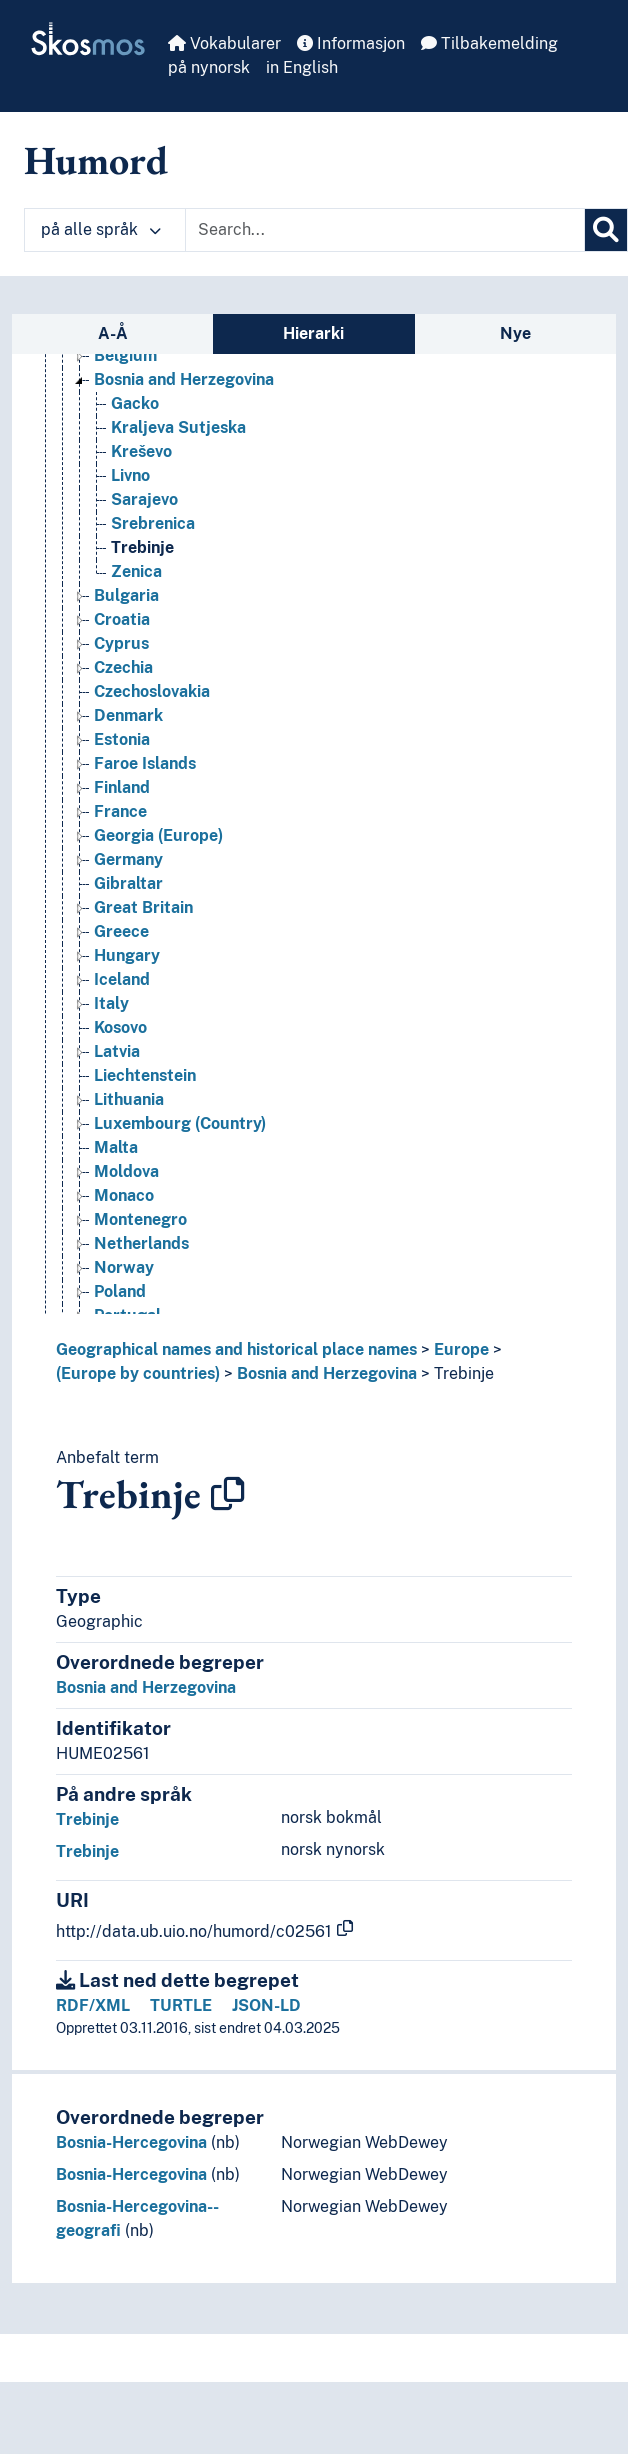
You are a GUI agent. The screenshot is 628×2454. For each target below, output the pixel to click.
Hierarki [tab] (313, 333)
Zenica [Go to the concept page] (136, 571)
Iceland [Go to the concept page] (122, 979)
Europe (461, 1349)
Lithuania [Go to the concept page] (129, 1099)
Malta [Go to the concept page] (116, 1147)
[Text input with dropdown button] (385, 230)
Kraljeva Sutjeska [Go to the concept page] (178, 427)
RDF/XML (93, 2005)
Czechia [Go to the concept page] (123, 667)
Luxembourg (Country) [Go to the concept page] (180, 1123)
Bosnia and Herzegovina (327, 1373)
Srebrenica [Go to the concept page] (153, 523)
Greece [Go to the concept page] (121, 931)
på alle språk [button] (101, 229)
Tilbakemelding (489, 43)
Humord (96, 160)
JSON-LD (266, 2005)
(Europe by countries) (138, 1373)
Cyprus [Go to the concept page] (121, 643)
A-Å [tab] (113, 333)
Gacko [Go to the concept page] (135, 403)
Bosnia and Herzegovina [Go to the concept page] (184, 379)
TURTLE (181, 2005)
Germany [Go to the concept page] (128, 859)
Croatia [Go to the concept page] (122, 619)
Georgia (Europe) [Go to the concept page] (158, 835)
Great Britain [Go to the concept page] (143, 907)
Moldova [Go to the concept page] (126, 1171)
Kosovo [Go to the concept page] (120, 1027)
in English (302, 67)
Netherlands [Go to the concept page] (141, 1243)
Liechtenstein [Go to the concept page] (145, 1075)
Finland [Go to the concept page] (122, 787)
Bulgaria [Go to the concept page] (126, 595)
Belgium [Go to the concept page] (125, 355)
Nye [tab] (515, 333)
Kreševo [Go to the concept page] (141, 451)
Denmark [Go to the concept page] (128, 715)
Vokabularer (224, 43)
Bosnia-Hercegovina (131, 2142)
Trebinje (464, 1373)
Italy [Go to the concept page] (111, 1003)
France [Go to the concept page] (120, 811)
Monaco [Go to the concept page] (124, 1195)
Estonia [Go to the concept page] (122, 739)
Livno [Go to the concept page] (130, 475)
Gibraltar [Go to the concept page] (128, 883)
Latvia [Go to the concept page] (117, 1051)
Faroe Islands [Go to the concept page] (145, 763)
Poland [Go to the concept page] (120, 1291)
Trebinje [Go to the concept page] (142, 547)
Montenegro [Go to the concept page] (140, 1219)
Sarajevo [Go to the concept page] (144, 499)
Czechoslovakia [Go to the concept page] (152, 691)
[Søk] (606, 230)
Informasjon (351, 43)
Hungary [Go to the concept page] (127, 955)
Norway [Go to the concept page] (124, 1267)
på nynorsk (209, 67)
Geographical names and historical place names (236, 1349)
